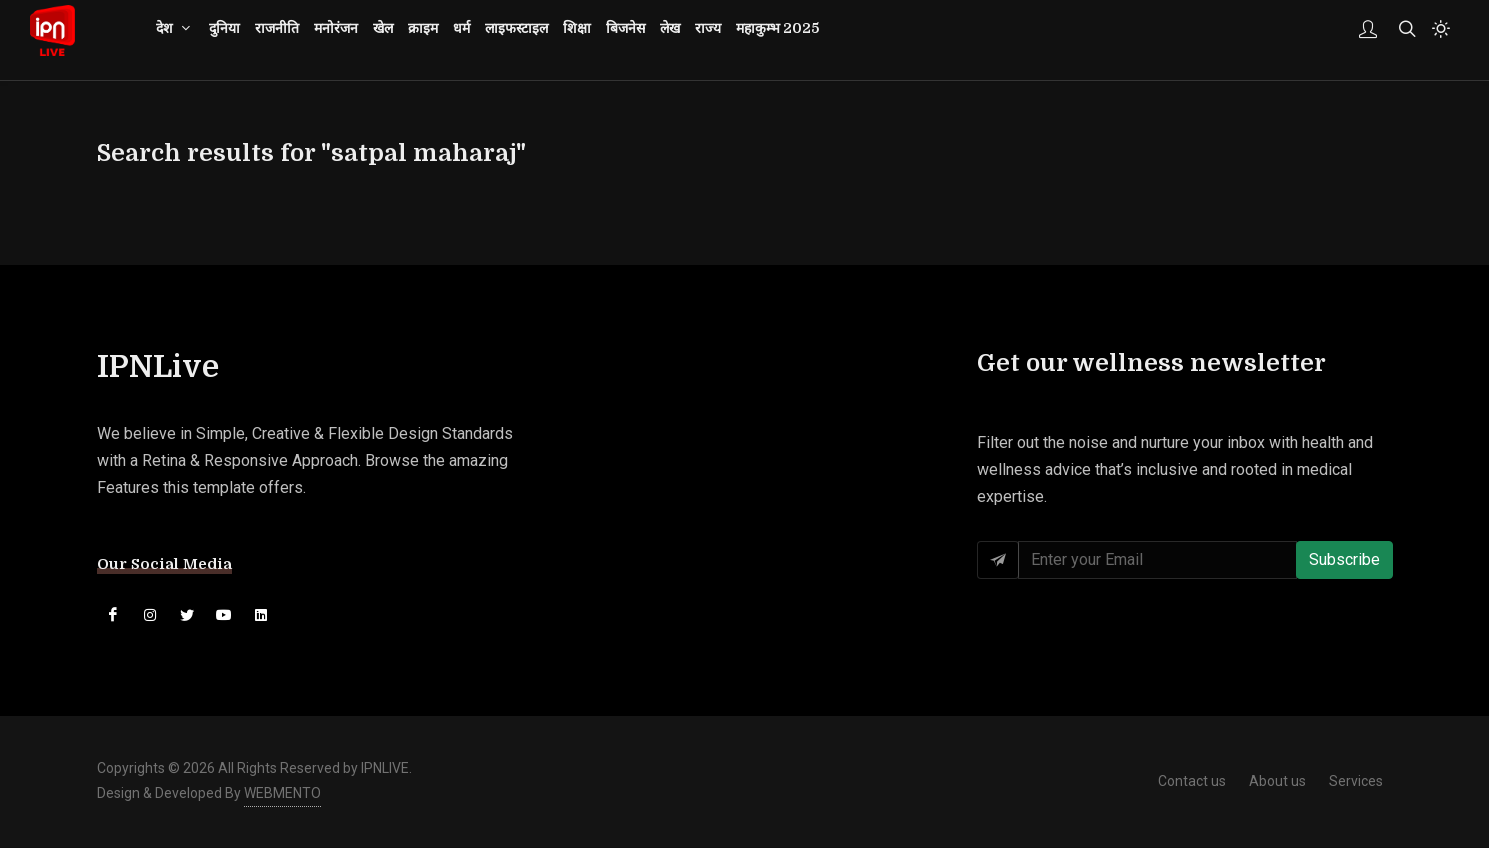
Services (1356, 782)
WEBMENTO (282, 794)
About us (1277, 782)
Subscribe (1344, 560)
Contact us (1192, 782)
